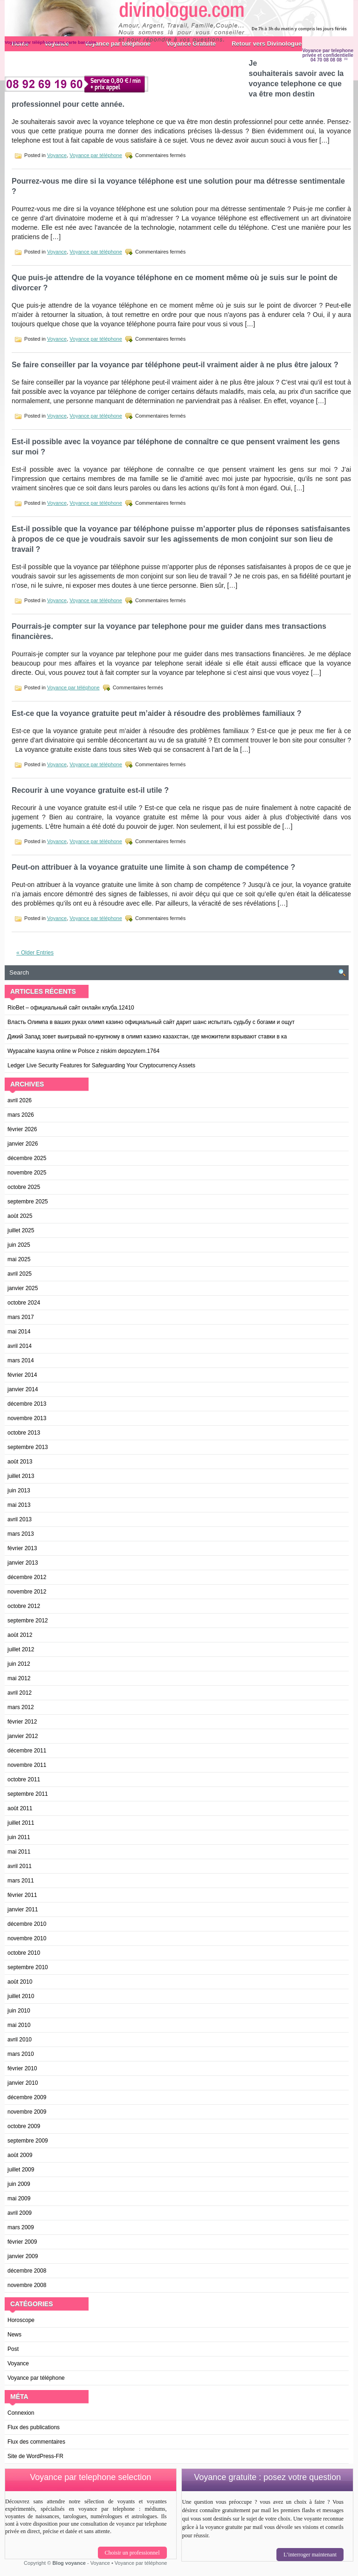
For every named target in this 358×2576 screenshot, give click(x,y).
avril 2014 (19, 1346)
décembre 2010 (26, 1924)
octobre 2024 (23, 1302)
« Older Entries (35, 952)
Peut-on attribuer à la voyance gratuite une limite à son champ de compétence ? (153, 867)
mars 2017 (20, 1317)
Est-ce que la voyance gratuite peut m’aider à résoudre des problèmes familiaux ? (157, 713)
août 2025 (19, 1216)
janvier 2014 (22, 1389)
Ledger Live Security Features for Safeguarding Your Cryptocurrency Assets (101, 1065)
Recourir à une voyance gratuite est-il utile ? (90, 790)
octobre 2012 (23, 1606)
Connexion (20, 2413)
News (14, 2334)
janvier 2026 (22, 1143)
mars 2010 (20, 2054)
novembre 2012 (26, 1591)
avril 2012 (19, 1693)
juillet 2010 (20, 1996)
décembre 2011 (26, 1750)
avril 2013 (19, 1519)
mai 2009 (18, 2198)
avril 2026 (19, 1100)
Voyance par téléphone (95, 155)
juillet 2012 (20, 1649)
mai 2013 (18, 1505)
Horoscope (20, 2320)
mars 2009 (20, 2227)
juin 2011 (18, 1837)
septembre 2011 (27, 1794)
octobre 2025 (23, 1187)
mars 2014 (20, 1360)
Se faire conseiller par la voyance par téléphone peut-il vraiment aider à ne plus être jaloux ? (175, 365)
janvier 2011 (22, 1909)
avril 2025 (19, 1274)
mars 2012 (20, 1707)
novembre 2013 (26, 1418)
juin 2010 (18, 2010)
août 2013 (19, 1461)
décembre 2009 (26, 2097)
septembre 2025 (27, 1201)
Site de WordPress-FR (35, 2456)
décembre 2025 (26, 1158)
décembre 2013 (26, 1404)
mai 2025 (18, 1259)
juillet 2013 (20, 1476)
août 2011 (19, 1808)
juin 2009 (18, 2184)
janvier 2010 (22, 2083)
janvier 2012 (22, 1736)
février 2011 (22, 1895)
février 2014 (22, 1375)
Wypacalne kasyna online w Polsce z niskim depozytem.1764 (83, 1051)
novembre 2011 (26, 1765)
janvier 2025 (22, 1288)
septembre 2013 (27, 1447)
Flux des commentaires (36, 2442)
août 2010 (19, 1981)
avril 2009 (19, 2213)
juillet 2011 (20, 1823)
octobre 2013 (23, 1432)
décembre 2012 (26, 1577)
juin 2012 (18, 1664)
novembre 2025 (26, 1172)
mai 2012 (18, 1678)
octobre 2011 (23, 1779)
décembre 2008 (26, 2270)
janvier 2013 (22, 1562)
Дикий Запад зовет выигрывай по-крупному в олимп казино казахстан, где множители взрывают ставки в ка (147, 1036)
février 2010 (22, 2068)
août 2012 (19, 1635)
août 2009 (19, 2155)
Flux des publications (33, 2427)
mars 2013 (20, 1534)
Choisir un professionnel (132, 2552)
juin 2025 (18, 1245)
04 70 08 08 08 (326, 59)
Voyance (57, 155)
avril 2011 (19, 1866)
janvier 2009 (22, 2256)
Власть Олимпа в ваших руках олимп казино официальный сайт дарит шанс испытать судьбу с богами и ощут (151, 1022)
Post (13, 2349)
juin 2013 (18, 1490)
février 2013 (22, 1548)
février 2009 (22, 2242)
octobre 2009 (23, 2126)
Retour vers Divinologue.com (274, 43)
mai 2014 (18, 1331)
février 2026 (22, 1129)
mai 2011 (18, 1851)
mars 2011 (20, 1880)
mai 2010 (18, 2025)
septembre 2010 (27, 1967)
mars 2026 (20, 1115)
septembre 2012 (27, 1620)
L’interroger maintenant (310, 2554)
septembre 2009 (27, 2140)
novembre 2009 (26, 2112)
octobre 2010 (23, 1953)
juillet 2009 (20, 2169)
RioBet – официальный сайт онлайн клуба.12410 (70, 1007)
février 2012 (22, 1721)
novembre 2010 (26, 1938)
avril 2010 (19, 2039)
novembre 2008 (26, 2285)
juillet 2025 (20, 1230)
